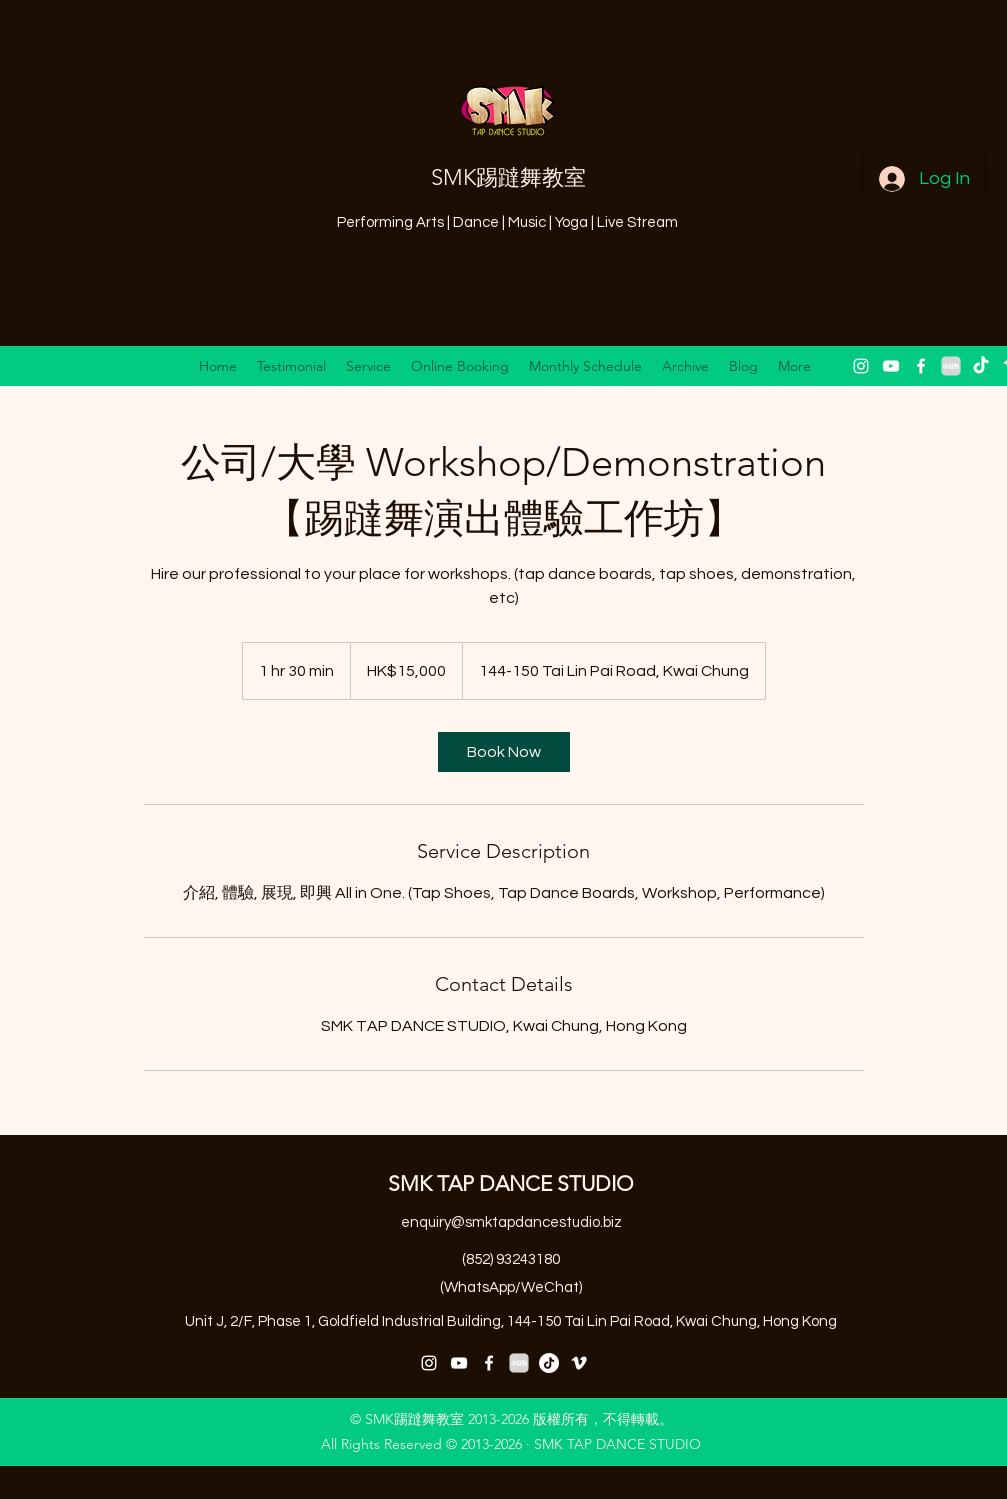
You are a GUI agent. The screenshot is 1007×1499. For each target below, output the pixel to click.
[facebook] (921, 366)
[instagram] (861, 366)
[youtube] (891, 366)
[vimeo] (579, 1363)
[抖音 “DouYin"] (981, 366)
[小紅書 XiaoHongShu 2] (951, 366)
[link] (504, 752)
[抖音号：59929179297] (549, 1363)
